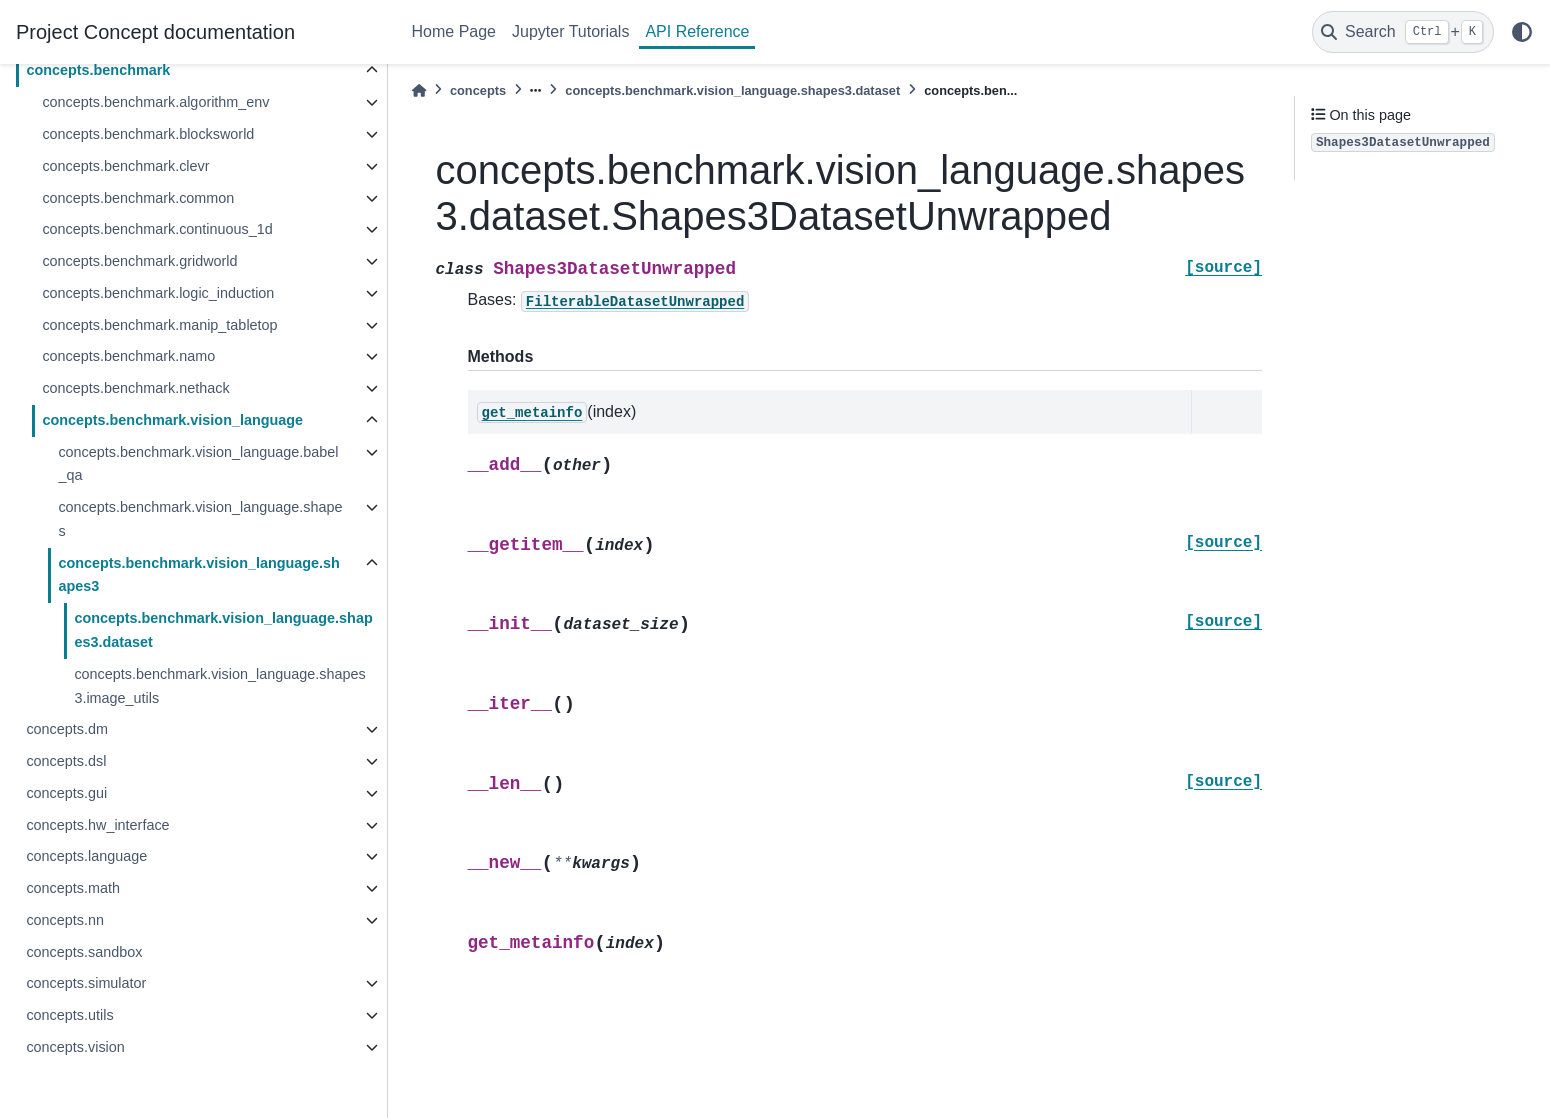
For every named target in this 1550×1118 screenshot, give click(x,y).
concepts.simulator (86, 983)
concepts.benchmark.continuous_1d (157, 229)
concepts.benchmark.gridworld (139, 261)
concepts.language (86, 856)
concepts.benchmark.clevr (125, 166)
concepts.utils (69, 1015)
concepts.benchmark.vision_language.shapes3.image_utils (219, 686)
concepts (478, 90)
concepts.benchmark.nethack (135, 388)
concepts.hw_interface (97, 825)
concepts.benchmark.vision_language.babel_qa (198, 464)
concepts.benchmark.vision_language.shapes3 (199, 575)
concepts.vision (75, 1047)
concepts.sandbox (84, 952)
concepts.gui (66, 793)
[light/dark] (1522, 32)
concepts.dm (67, 729)
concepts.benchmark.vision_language (172, 420)
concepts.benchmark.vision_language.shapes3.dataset (223, 630)
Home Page (454, 31)
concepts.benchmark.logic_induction (158, 293)
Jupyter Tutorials (570, 31)
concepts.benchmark (98, 70)
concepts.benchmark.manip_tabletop (159, 325)
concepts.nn (65, 920)
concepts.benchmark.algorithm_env (155, 102)
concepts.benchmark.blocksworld (148, 134)
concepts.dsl (66, 761)
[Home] (419, 90)
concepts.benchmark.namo (128, 356)
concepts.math (73, 888)
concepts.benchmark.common (138, 198)
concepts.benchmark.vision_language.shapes (200, 519)
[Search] (1403, 32)
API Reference (697, 31)
